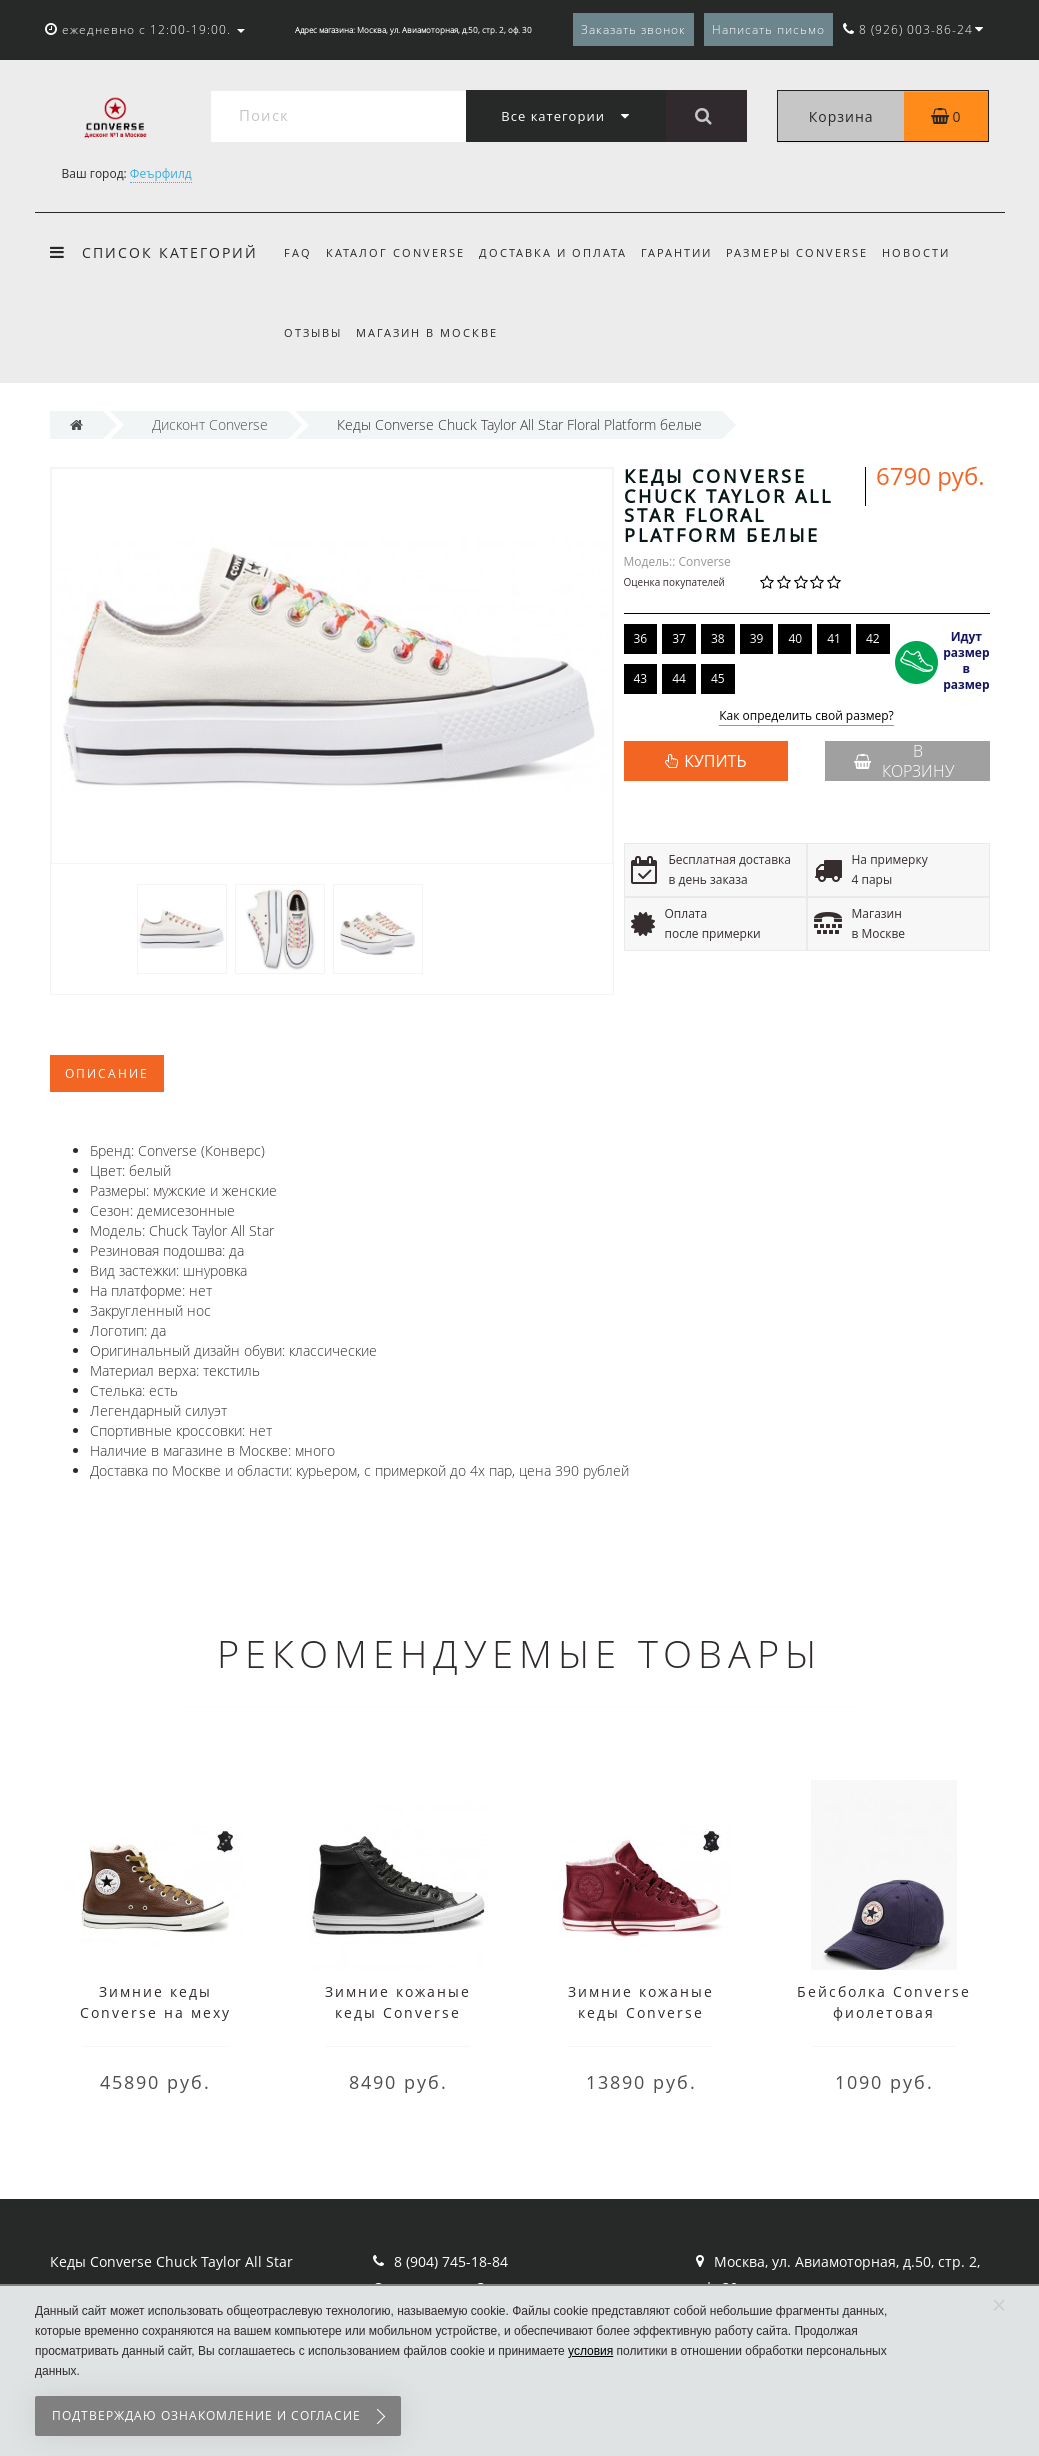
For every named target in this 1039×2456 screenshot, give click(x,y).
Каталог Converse (398, 252)
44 (679, 678)
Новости (932, 252)
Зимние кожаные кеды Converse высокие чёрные (398, 2012)
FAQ (298, 252)
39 (757, 638)
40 (795, 638)
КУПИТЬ (715, 761)
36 (641, 638)
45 (718, 678)
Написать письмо (768, 29)
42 (873, 638)
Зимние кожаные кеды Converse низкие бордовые (641, 2012)
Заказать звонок (633, 29)
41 (834, 638)
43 (641, 678)
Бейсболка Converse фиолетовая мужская (884, 2012)
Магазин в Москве (430, 332)
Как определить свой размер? (806, 716)
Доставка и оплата (559, 252)
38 (718, 638)
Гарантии (685, 252)
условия (590, 2351)
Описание (107, 1073)
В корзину (904, 761)
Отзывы (313, 332)
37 (679, 638)
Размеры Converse (810, 252)
